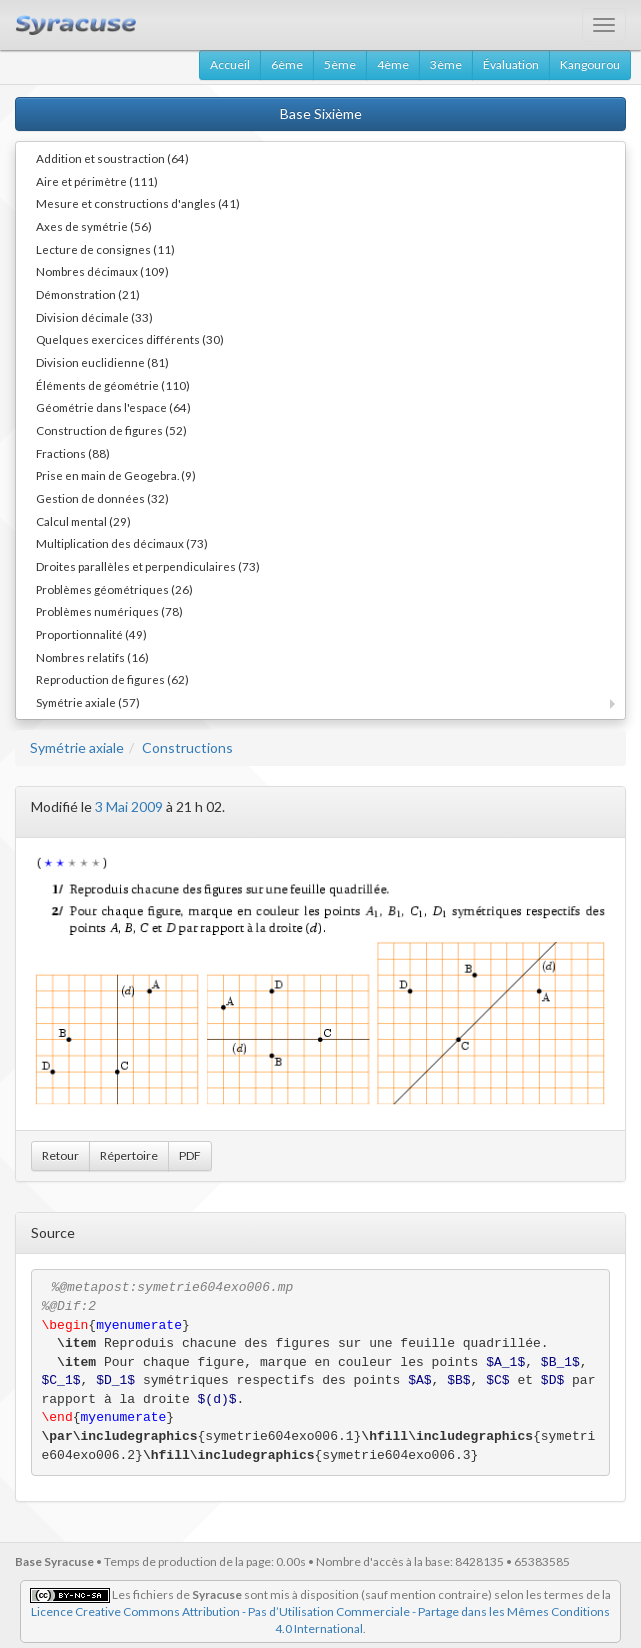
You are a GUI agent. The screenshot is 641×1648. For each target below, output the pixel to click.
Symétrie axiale (77, 747)
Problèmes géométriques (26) (114, 589)
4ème (393, 64)
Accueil (230, 64)
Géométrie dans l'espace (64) (113, 407)
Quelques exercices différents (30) (130, 339)
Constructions (187, 747)
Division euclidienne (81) (102, 362)
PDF (190, 1155)
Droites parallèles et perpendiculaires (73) (148, 566)
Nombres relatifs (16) (92, 657)
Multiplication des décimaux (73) (122, 543)
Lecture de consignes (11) (105, 249)
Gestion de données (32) (102, 498)
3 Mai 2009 (129, 806)
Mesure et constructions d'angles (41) (138, 203)
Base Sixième (321, 113)
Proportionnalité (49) (91, 634)
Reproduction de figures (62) (112, 679)
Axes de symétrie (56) (94, 226)
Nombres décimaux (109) (102, 271)
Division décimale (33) (94, 317)
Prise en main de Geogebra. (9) (116, 475)
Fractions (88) (73, 453)
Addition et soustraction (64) (112, 158)
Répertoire (129, 1155)
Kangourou (590, 64)
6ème (287, 64)
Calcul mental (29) (83, 521)
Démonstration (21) (88, 294)
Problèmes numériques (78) (109, 611)
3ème (446, 64)
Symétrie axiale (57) (88, 702)
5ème (340, 64)
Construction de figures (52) (111, 430)
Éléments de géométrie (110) (113, 385)
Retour (60, 1155)
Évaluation (511, 64)
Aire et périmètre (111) (97, 181)
